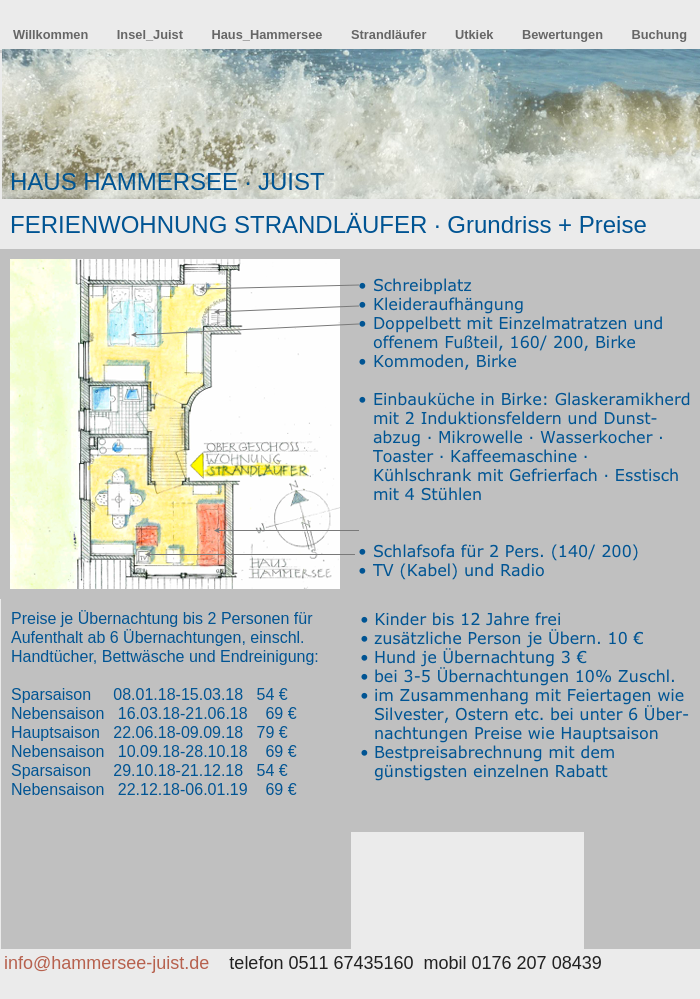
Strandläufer (390, 34)
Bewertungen (564, 34)
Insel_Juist (152, 34)
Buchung (659, 34)
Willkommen (52, 34)
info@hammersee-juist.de (106, 963)
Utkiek (476, 34)
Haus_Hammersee (268, 34)
